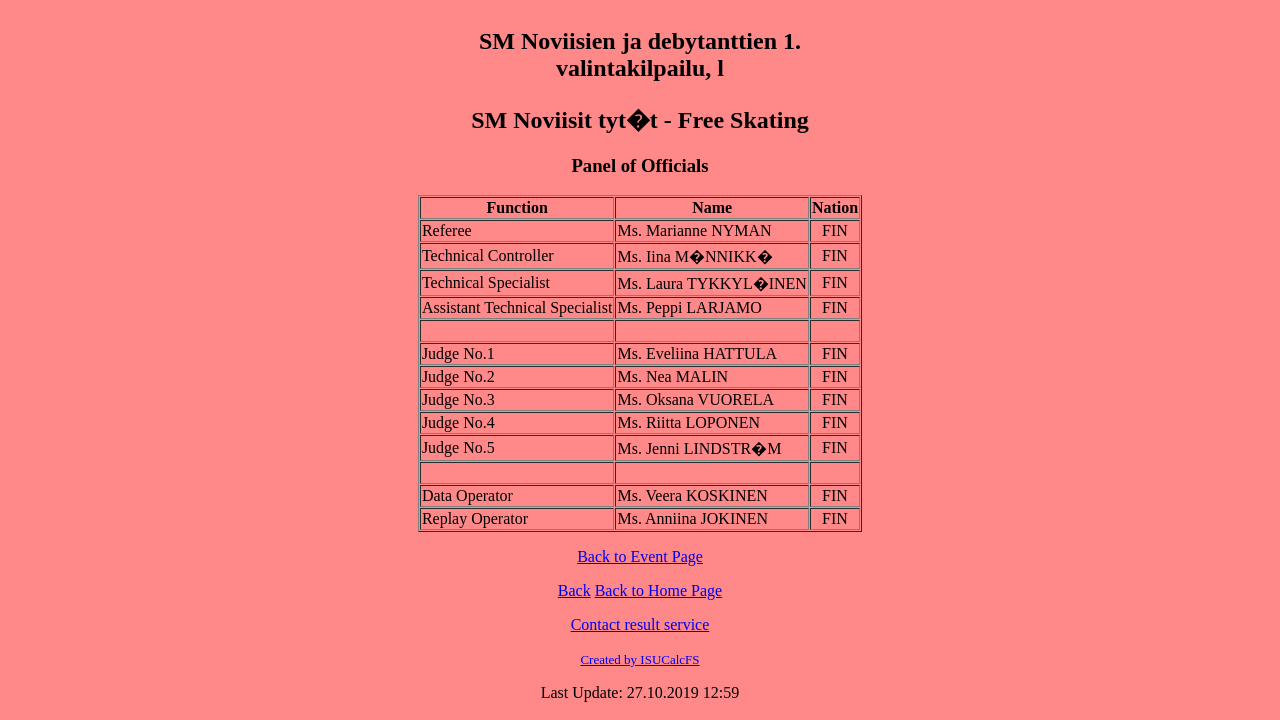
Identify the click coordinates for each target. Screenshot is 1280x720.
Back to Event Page (640, 556)
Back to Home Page (659, 590)
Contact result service (640, 624)
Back (574, 590)
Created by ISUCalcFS (639, 659)
